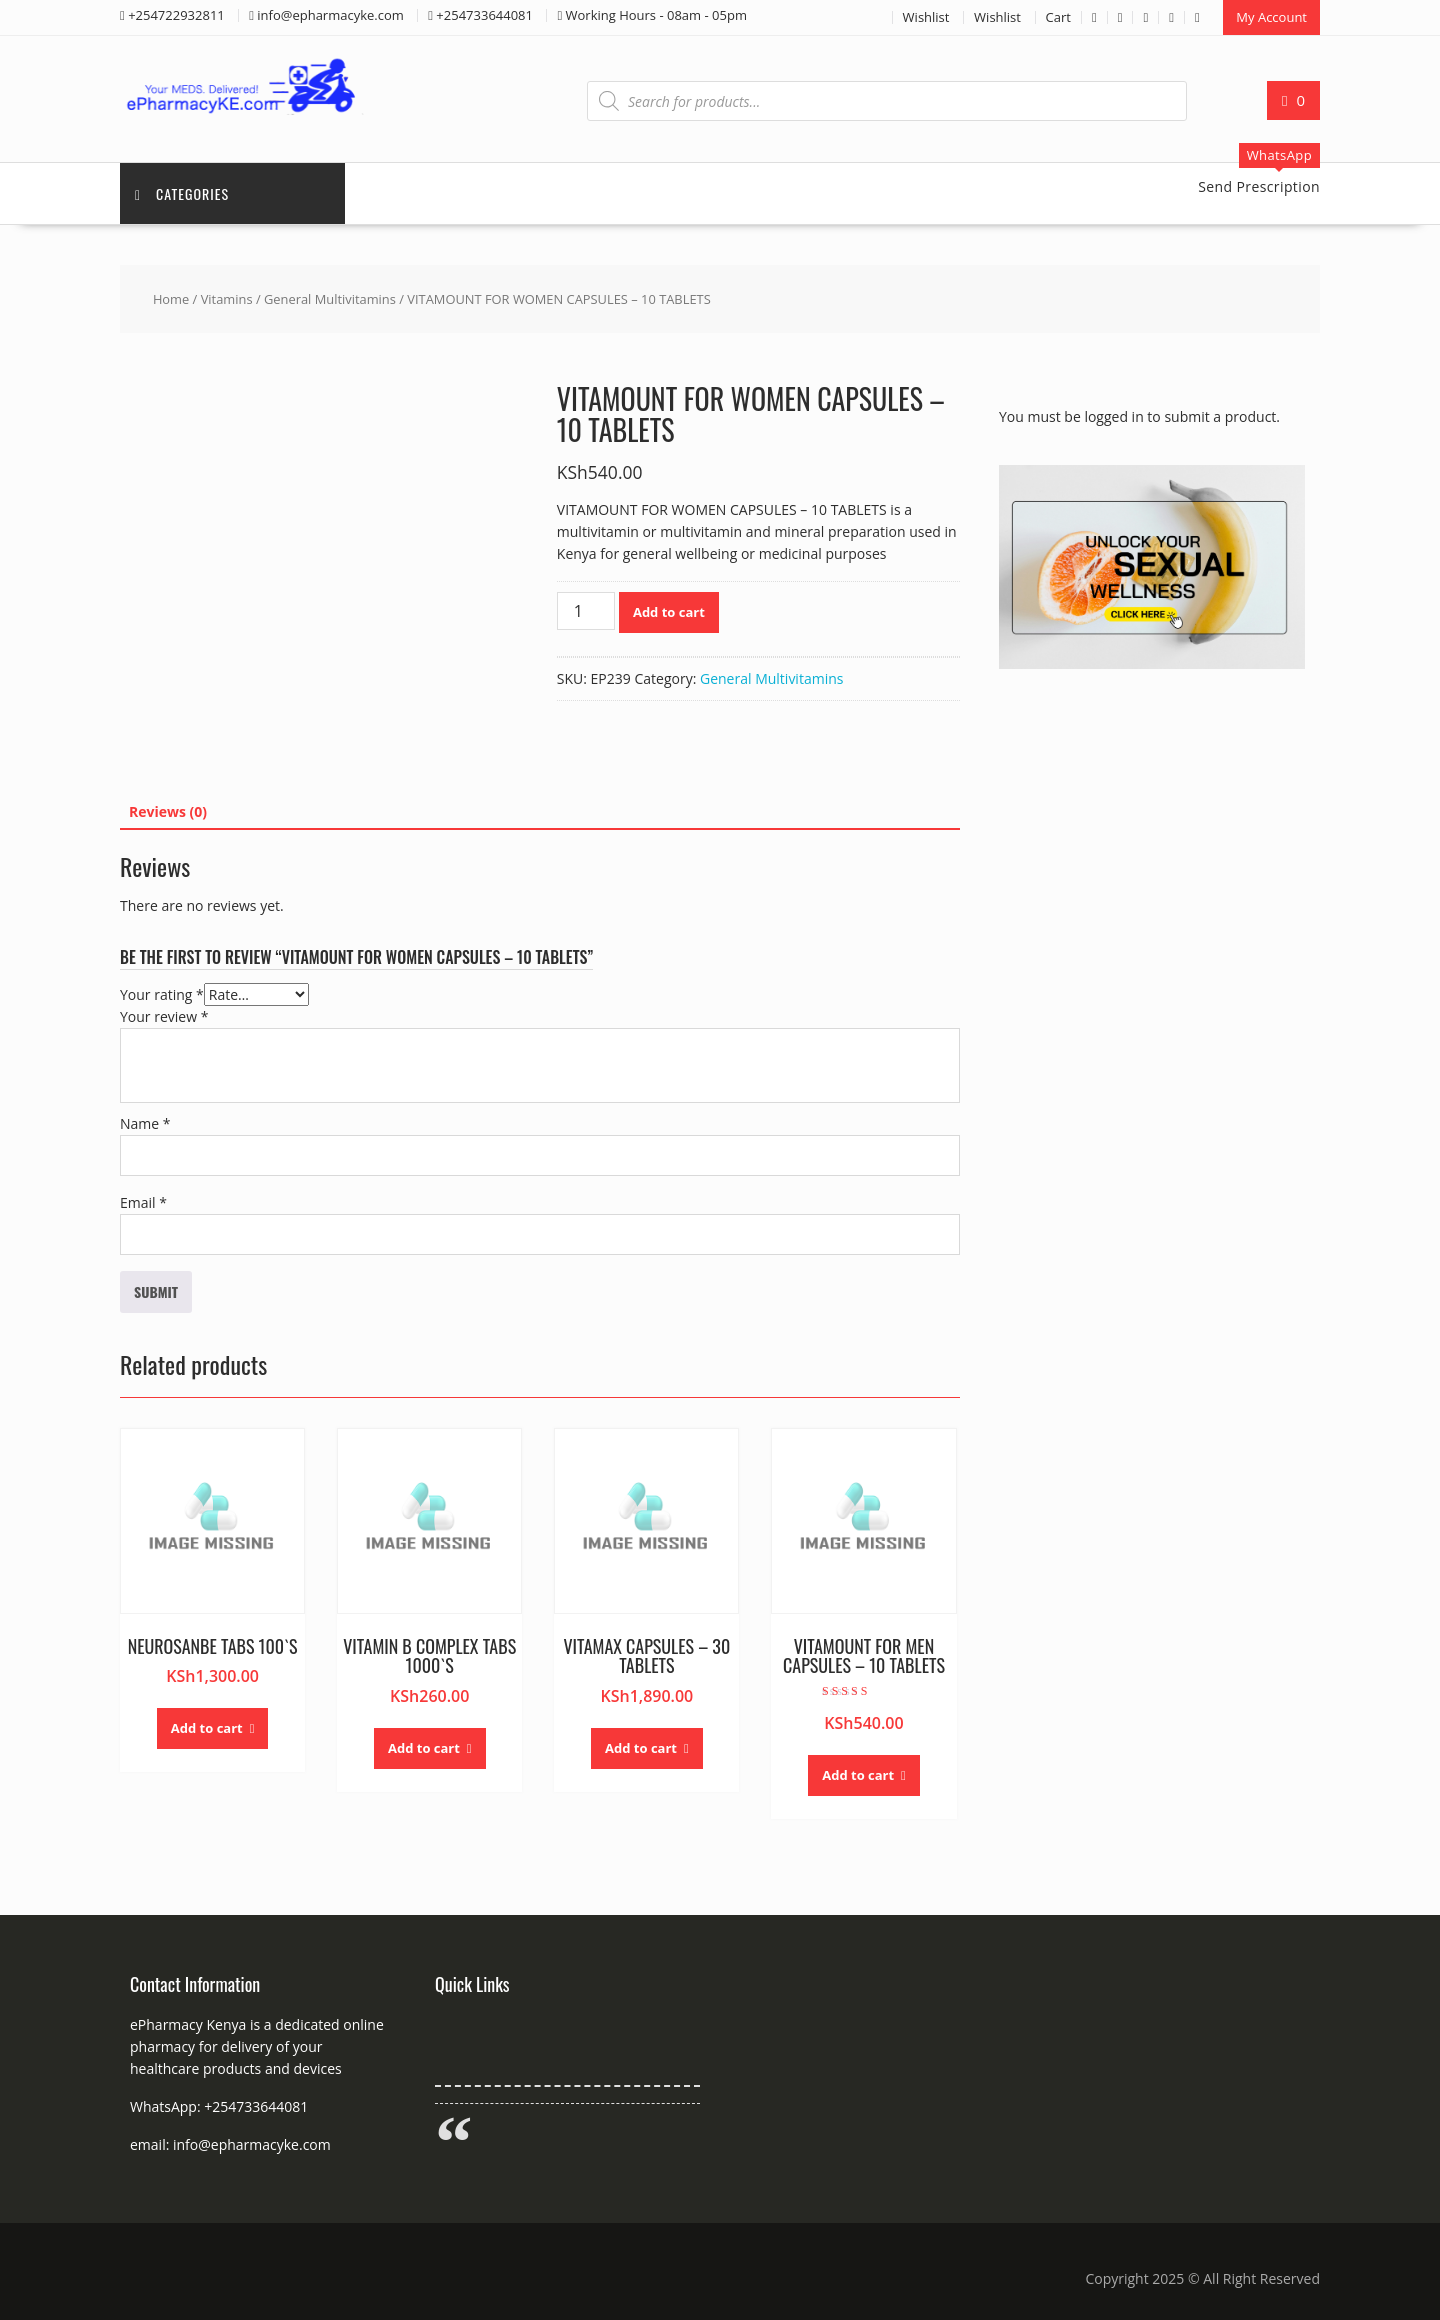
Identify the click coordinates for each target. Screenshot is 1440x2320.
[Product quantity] (586, 611)
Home (171, 299)
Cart (1058, 17)
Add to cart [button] (207, 1728)
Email (143, 1202)
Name (145, 1123)
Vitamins (227, 299)
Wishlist (926, 17)
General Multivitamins (330, 299)
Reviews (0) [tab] (168, 811)
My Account (1271, 17)
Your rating (162, 994)
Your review (164, 1016)
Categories (182, 193)
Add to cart (669, 612)
